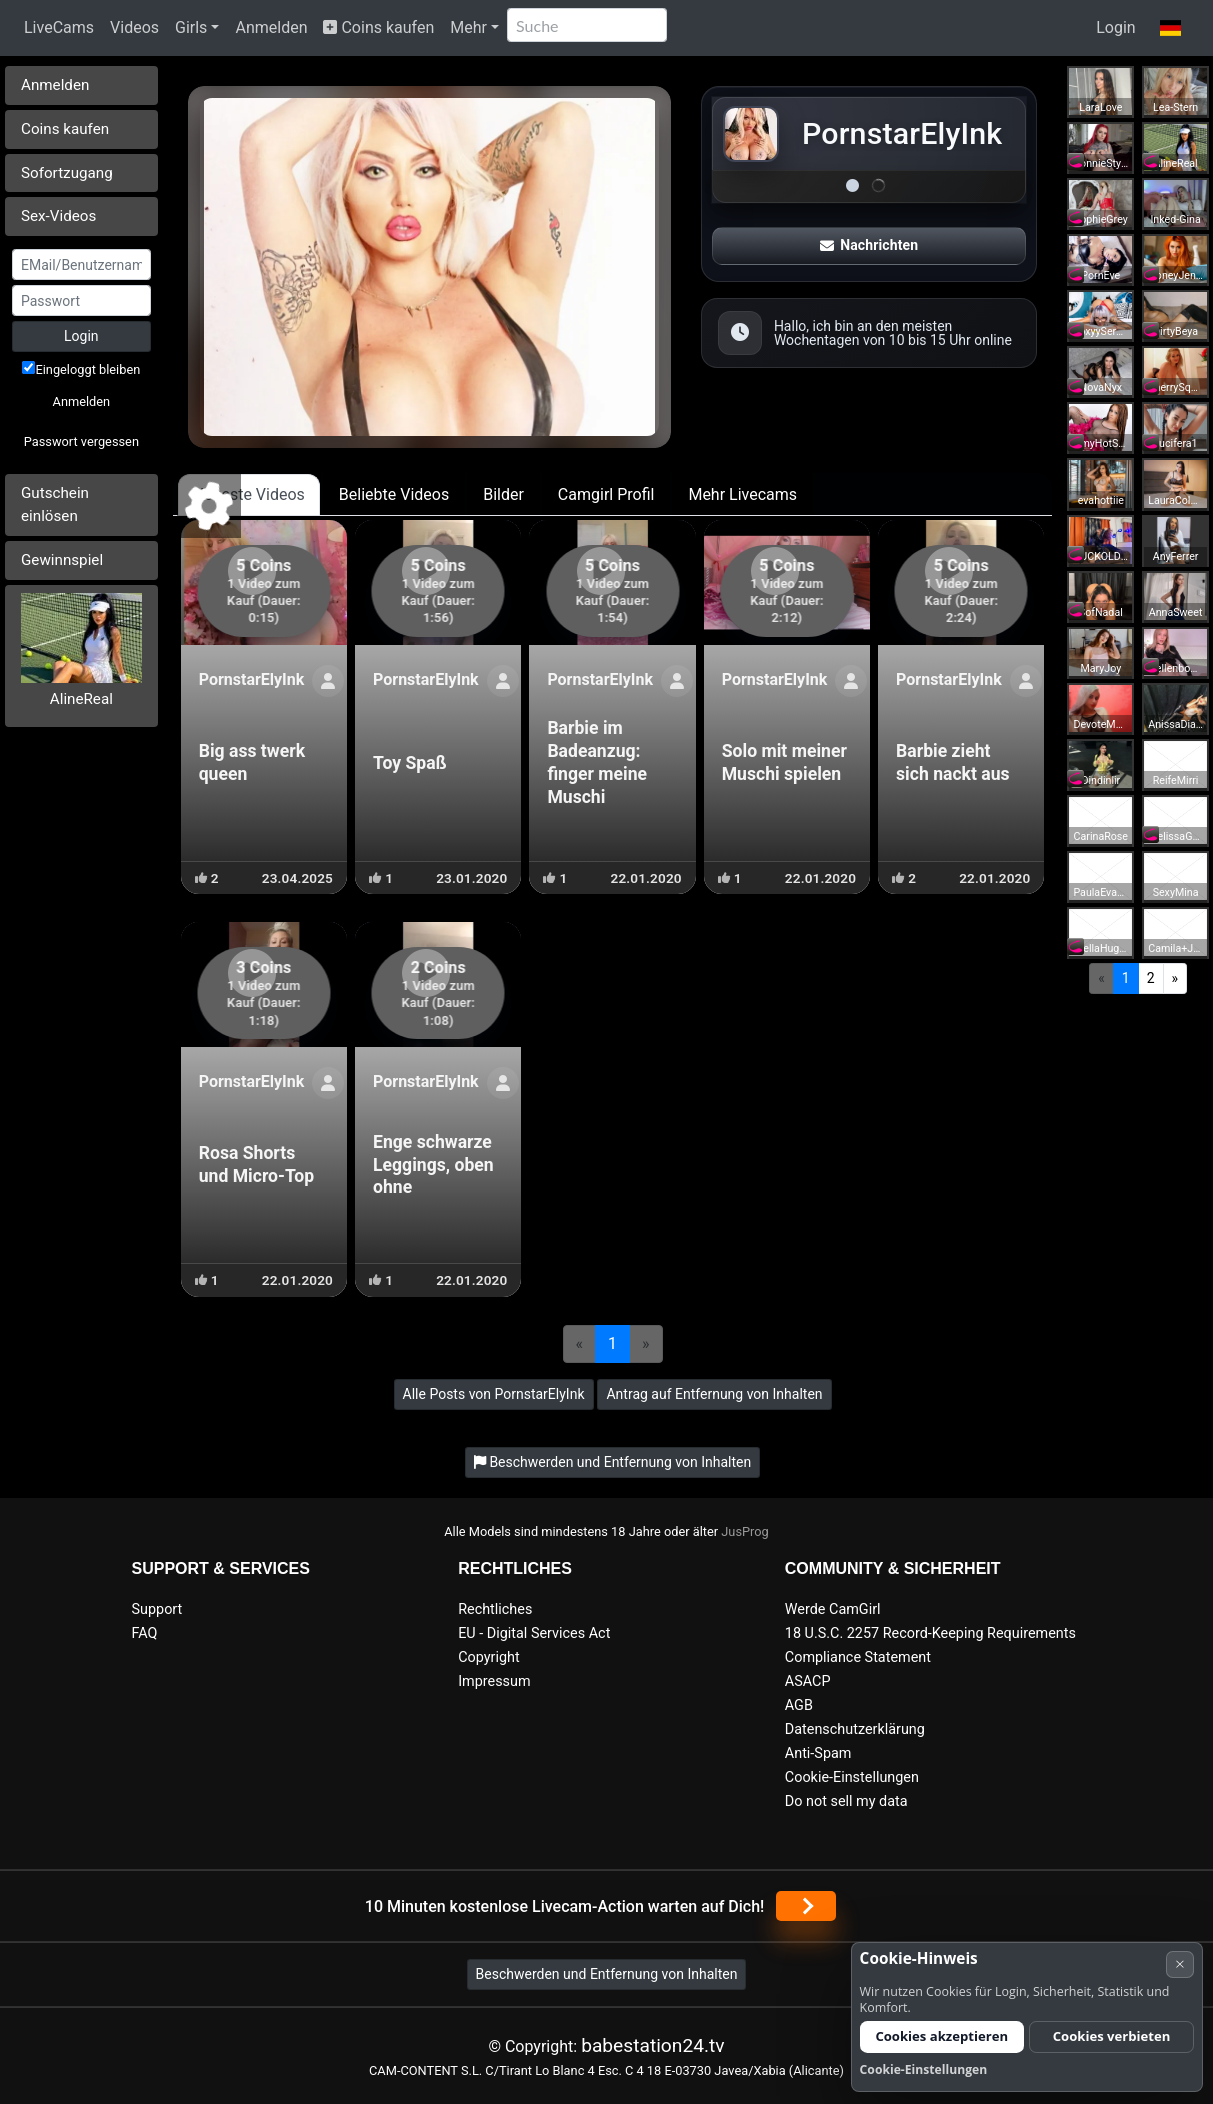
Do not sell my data (846, 1801)
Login (1115, 27)
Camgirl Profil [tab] (606, 494)
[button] (1170, 28)
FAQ (145, 1633)
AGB (799, 1705)
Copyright (488, 1657)
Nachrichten (869, 245)
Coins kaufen (378, 27)
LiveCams (59, 27)
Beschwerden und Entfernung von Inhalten (607, 1974)
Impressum (494, 1681)
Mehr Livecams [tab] (742, 494)
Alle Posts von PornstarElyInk (494, 1394)
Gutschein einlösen (55, 504)
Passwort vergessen (81, 441)
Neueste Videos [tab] (249, 494)
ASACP (808, 1681)
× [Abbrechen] (1180, 1963)
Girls (191, 27)
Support (157, 1609)
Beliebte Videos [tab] (394, 494)
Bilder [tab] (503, 494)
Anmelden (271, 27)
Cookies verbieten (1112, 2036)
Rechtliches (495, 1609)
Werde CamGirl (833, 1609)
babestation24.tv (652, 2045)
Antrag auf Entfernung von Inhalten (714, 1394)
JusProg (745, 1531)
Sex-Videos (58, 216)
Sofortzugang (67, 173)
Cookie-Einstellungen (852, 1777)
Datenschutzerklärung (855, 1729)
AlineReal (81, 699)
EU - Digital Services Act (534, 1633)
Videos (134, 27)
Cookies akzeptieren (941, 2036)
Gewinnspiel (62, 560)
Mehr (468, 27)
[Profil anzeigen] (328, 681)
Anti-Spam (818, 1753)
